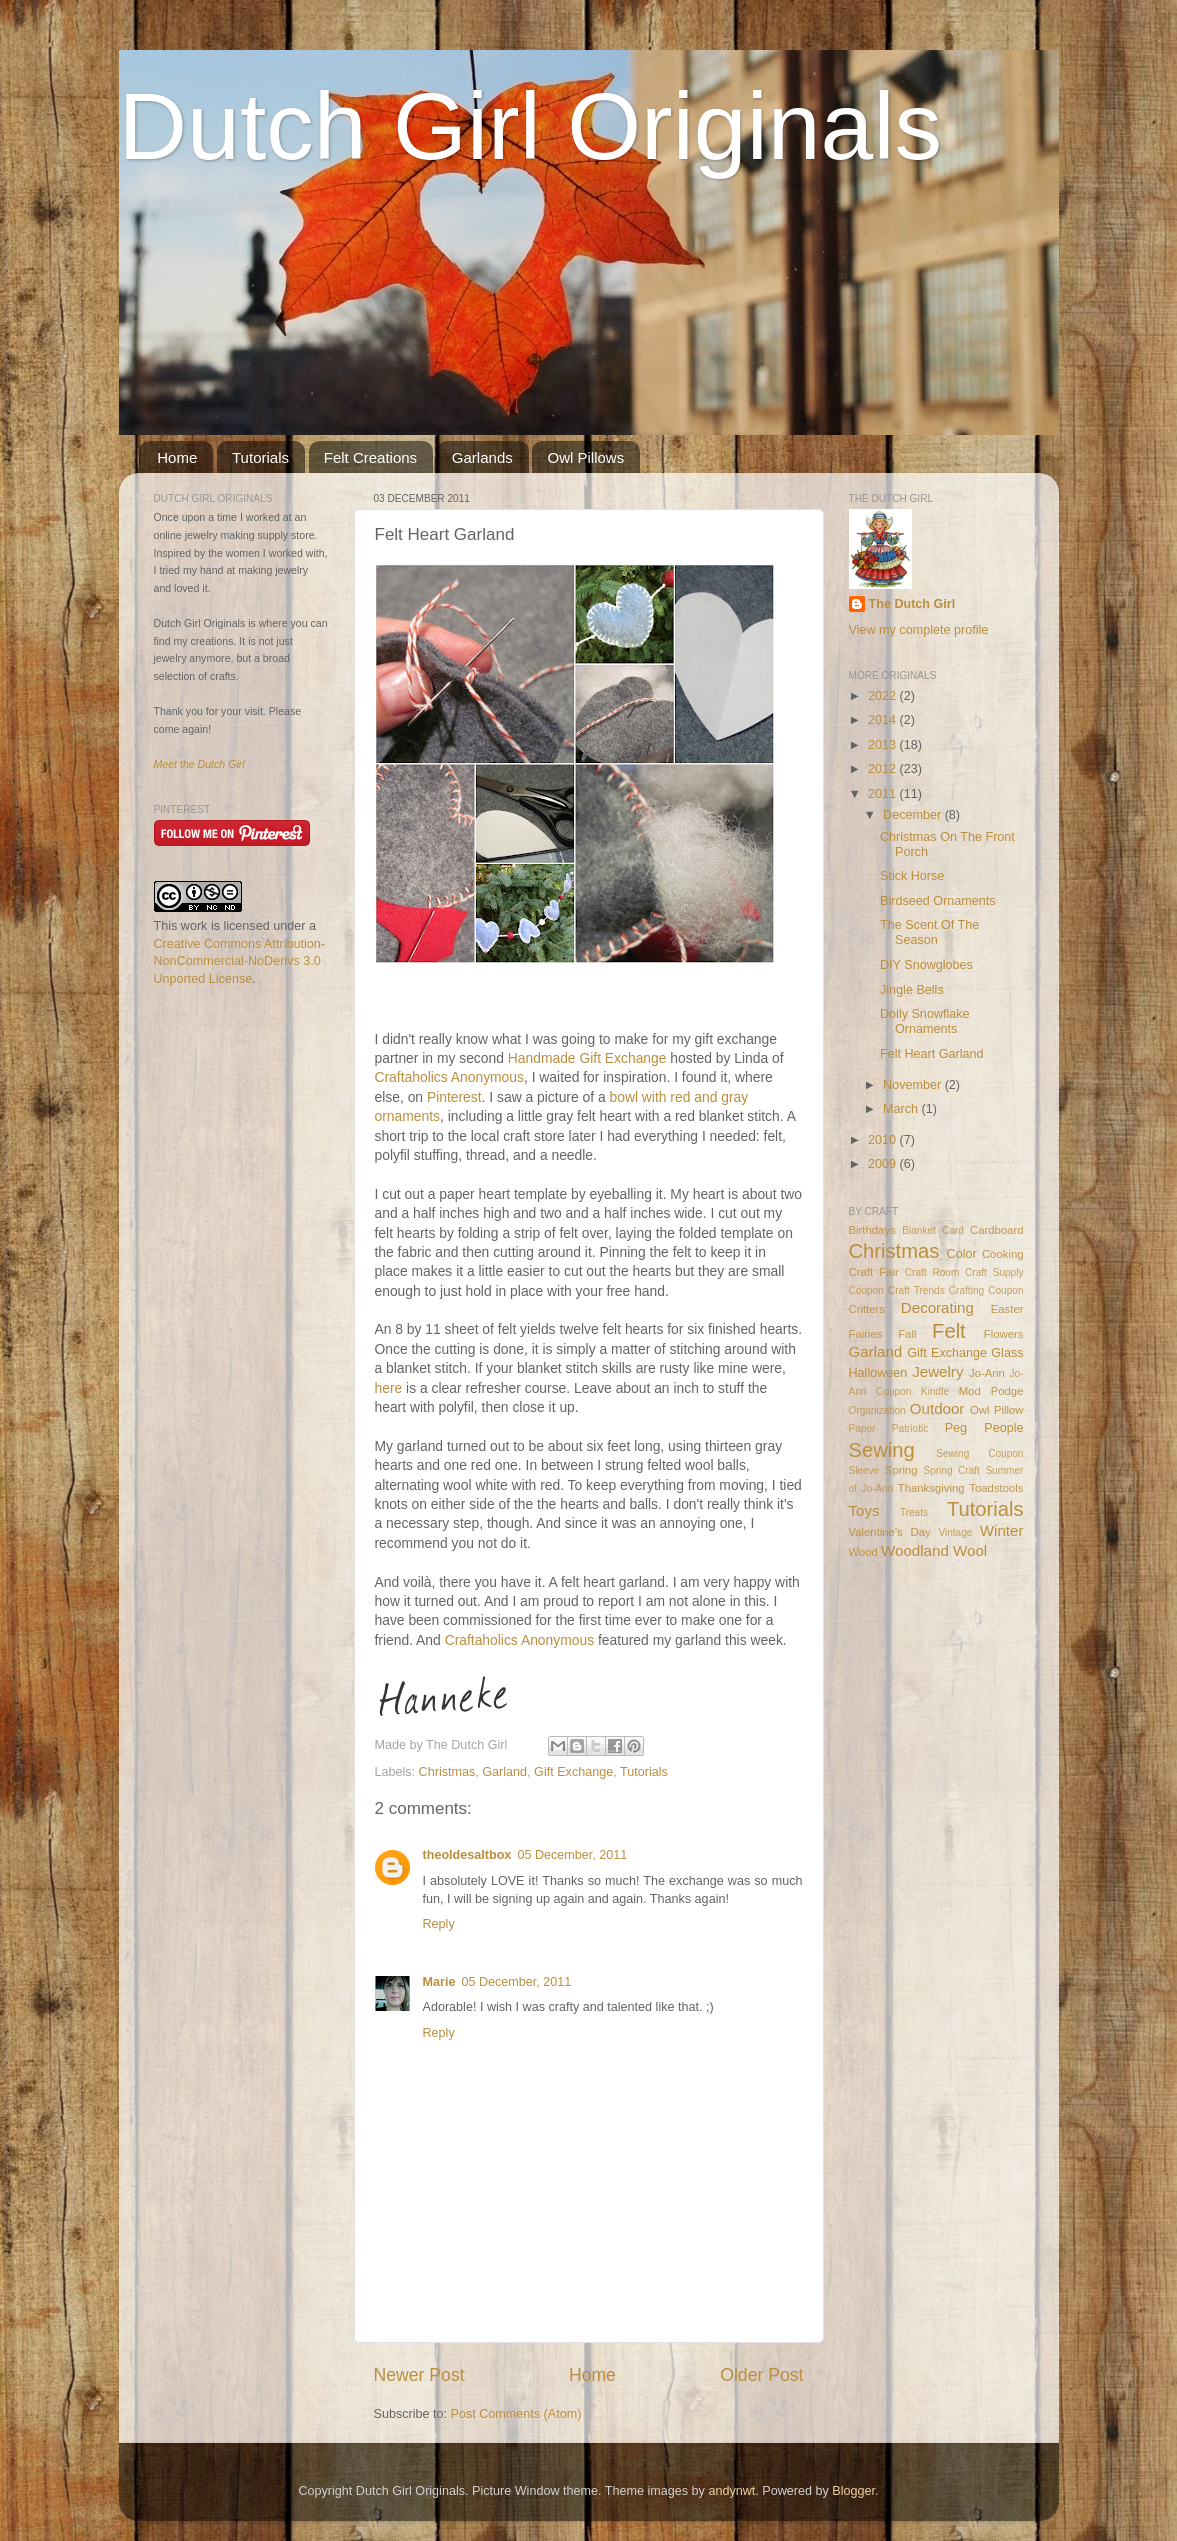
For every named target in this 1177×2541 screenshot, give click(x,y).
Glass (1007, 1353)
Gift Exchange (573, 1772)
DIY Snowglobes (926, 965)
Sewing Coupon (979, 1453)
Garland (504, 1772)
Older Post (761, 2375)
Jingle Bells (912, 990)
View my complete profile (919, 630)
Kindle (935, 1391)
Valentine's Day (890, 1532)
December (914, 815)
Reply (439, 1924)
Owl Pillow (997, 1410)
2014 (884, 720)
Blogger (853, 2491)
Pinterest (454, 1097)
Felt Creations (370, 457)
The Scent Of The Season (929, 932)
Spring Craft (951, 1470)
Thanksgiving (931, 1488)
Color (962, 1254)
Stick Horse (912, 876)
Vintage (955, 1532)
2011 (884, 794)
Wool (970, 1550)
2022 (884, 696)
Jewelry (937, 1371)
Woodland (915, 1550)
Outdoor (937, 1408)
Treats (914, 1512)
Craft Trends (916, 1290)
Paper (862, 1428)
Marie (439, 1982)
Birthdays (872, 1230)
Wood (863, 1552)
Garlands (482, 457)
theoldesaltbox (467, 1855)
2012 (884, 769)
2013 (884, 745)
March (902, 1109)
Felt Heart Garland (932, 1054)
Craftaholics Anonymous (449, 1077)
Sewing (882, 1450)
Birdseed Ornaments (938, 901)
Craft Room (932, 1272)
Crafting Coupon (986, 1290)
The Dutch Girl (912, 604)
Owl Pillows (585, 457)
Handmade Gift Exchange (587, 1058)
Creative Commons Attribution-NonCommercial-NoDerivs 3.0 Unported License (239, 961)
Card (953, 1230)
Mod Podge (991, 1391)
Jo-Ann (987, 1373)
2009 (884, 1164)
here (389, 1388)
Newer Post (419, 2375)
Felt (949, 1331)
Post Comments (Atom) (516, 2414)
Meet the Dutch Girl (199, 764)
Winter (1002, 1530)
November (914, 1085)
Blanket (919, 1230)
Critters (867, 1309)
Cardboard (997, 1230)
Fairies (866, 1334)
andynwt (731, 2491)
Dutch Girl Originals (531, 126)
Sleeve (864, 1470)
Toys (864, 1510)
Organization (877, 1410)
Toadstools (996, 1488)
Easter (1007, 1309)
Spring (901, 1470)
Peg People (984, 1428)
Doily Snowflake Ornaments (925, 1021)
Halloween (878, 1373)
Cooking (1003, 1254)
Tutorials (260, 457)
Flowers (1004, 1334)
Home (177, 457)
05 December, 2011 (572, 1855)
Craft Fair (874, 1272)
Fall (907, 1334)
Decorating (937, 1307)
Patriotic (910, 1428)
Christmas (447, 1772)
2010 (884, 1140)
